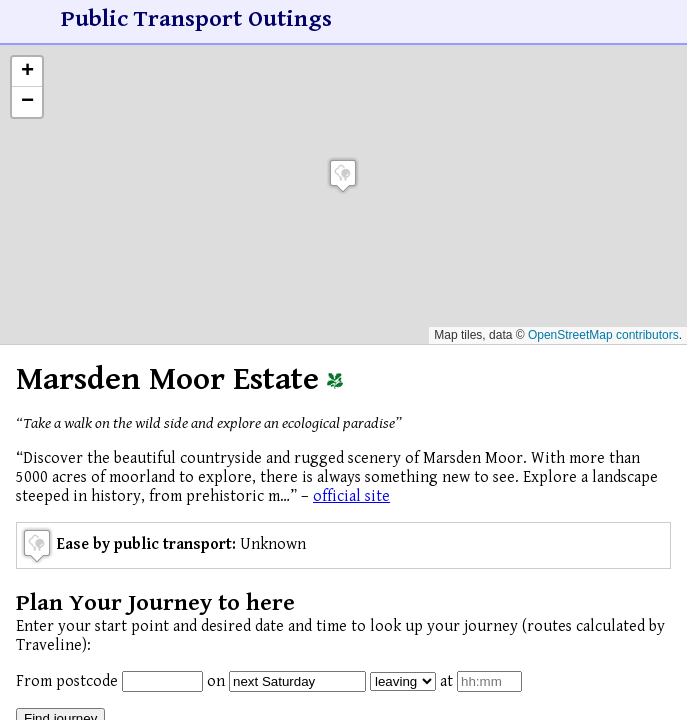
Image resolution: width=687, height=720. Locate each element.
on (216, 681)
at (446, 681)
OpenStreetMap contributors (603, 335)
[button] (343, 175)
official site (351, 496)
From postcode (67, 681)
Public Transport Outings (196, 19)
